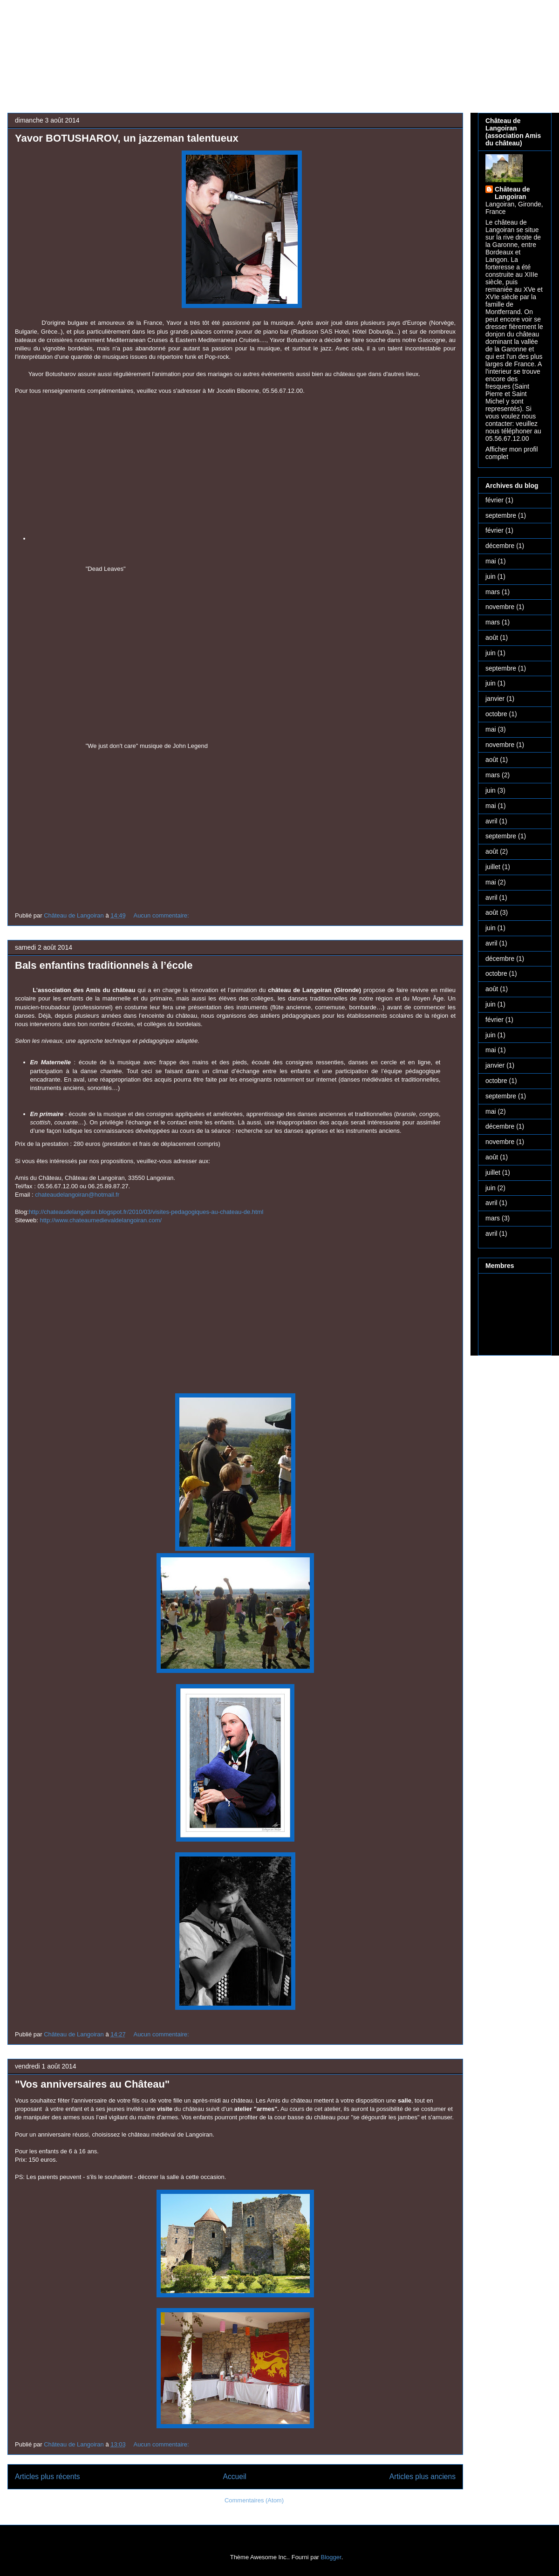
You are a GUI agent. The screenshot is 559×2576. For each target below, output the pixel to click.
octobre (496, 714)
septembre (500, 515)
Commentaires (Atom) (254, 2500)
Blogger (331, 2557)
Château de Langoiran (512, 192)
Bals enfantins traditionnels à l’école (103, 965)
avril (491, 821)
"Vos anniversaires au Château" (92, 2084)
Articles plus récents (47, 2476)
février (494, 500)
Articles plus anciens (422, 2476)
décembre (499, 545)
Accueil (234, 2476)
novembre (499, 606)
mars (492, 592)
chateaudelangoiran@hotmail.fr (77, 1194)
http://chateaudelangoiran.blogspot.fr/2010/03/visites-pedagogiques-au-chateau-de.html (146, 1211)
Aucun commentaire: (162, 915)
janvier (494, 698)
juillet (492, 866)
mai (490, 561)
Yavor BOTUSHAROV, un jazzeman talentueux (127, 138)
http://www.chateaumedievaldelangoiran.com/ (101, 1220)
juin (490, 576)
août (491, 637)
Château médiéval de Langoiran (250, 40)
